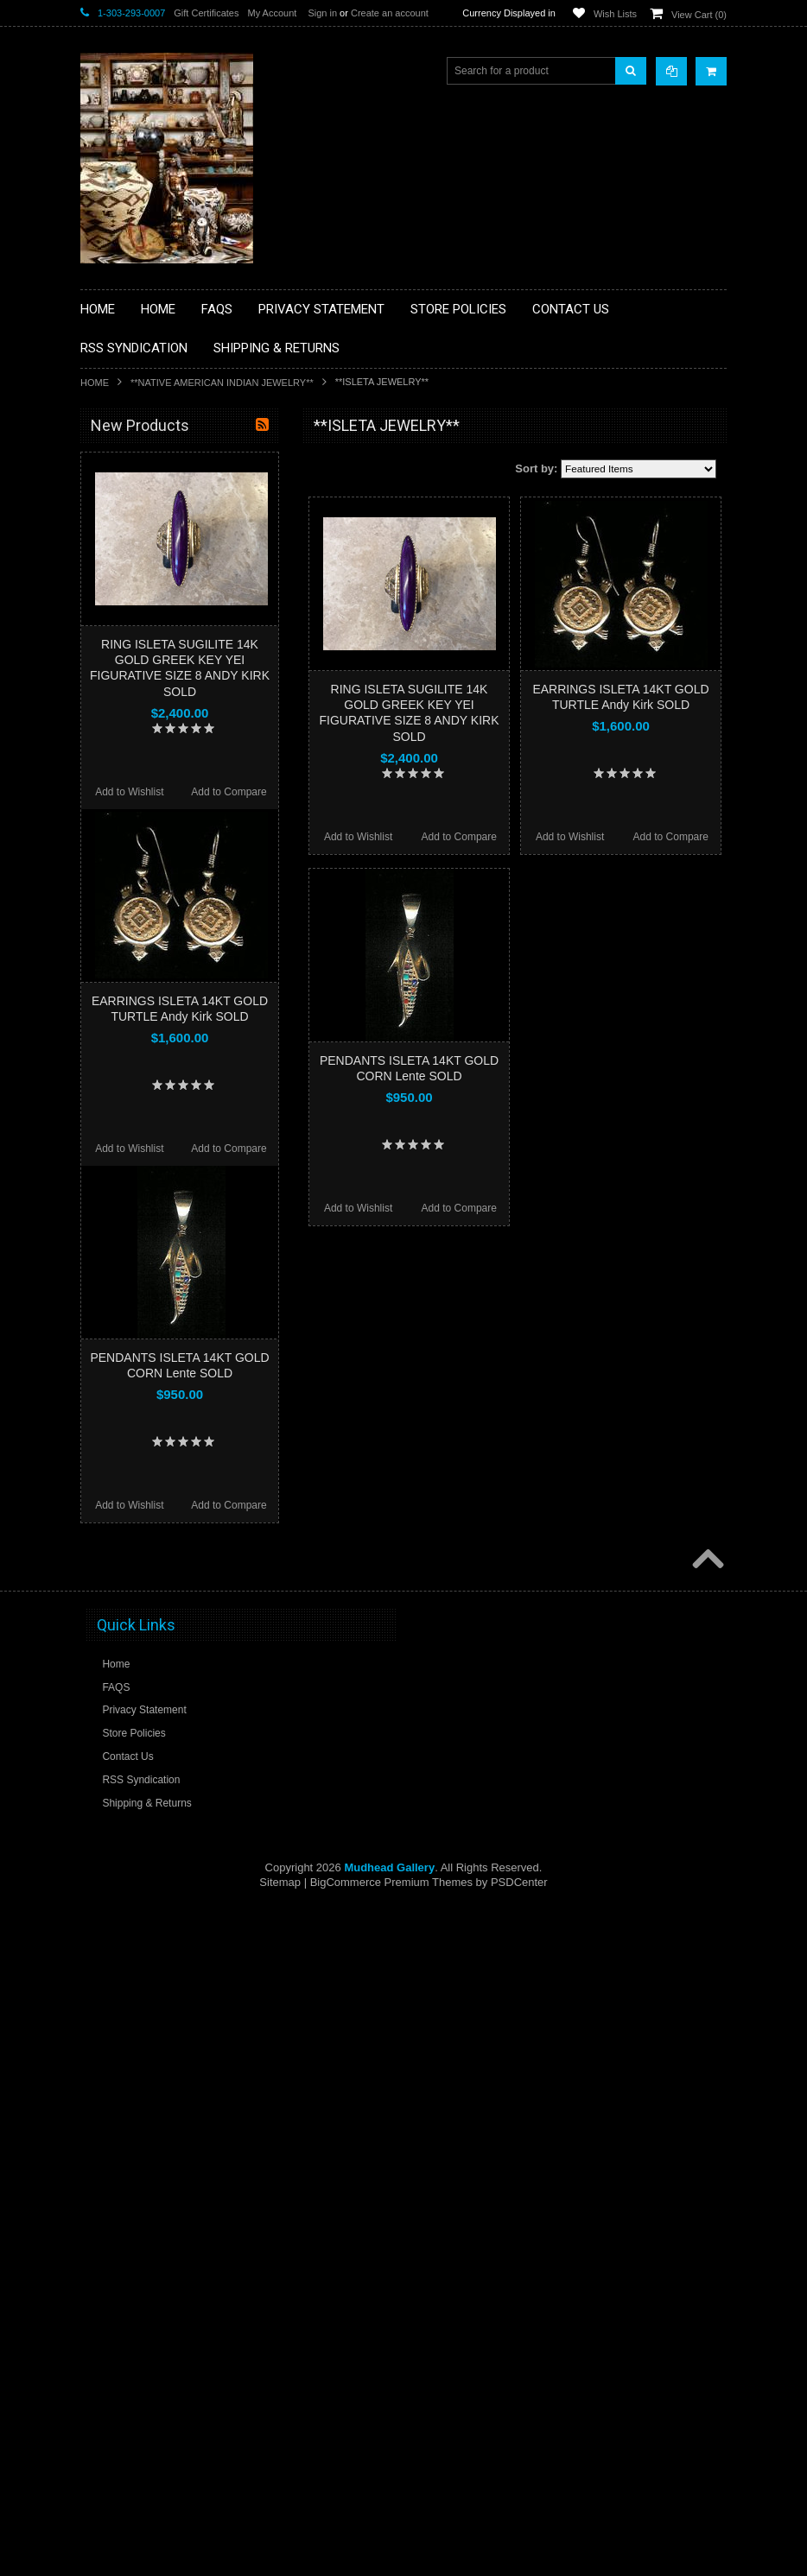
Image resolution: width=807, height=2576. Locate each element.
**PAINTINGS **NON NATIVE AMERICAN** (159, 531)
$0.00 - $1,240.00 (129, 1101)
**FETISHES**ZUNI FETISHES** (167, 670)
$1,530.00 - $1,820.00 (139, 1160)
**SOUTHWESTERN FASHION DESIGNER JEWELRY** (163, 911)
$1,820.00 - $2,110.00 (139, 1189)
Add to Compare (459, 837)
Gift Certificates (206, 13)
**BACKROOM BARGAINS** (157, 465)
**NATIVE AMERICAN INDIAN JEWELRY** (222, 382)
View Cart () (699, 14)
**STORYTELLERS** (139, 992)
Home (94, 382)
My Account (271, 13)
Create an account (390, 13)
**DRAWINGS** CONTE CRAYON (170, 641)
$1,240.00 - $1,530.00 (139, 1130)
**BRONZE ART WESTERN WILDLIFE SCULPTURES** (180, 604)
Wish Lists (615, 14)
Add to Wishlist (358, 837)
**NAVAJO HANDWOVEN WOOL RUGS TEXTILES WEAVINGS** (184, 867)
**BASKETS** (123, 495)
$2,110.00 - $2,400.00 (139, 1218)
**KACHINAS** (125, 699)
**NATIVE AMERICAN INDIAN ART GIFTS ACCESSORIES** (172, 736)
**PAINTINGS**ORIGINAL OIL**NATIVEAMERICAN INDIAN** (172, 823)
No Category (120, 1021)
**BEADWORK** (129, 568)
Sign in (322, 13)
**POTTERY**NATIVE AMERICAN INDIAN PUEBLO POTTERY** (170, 955)
